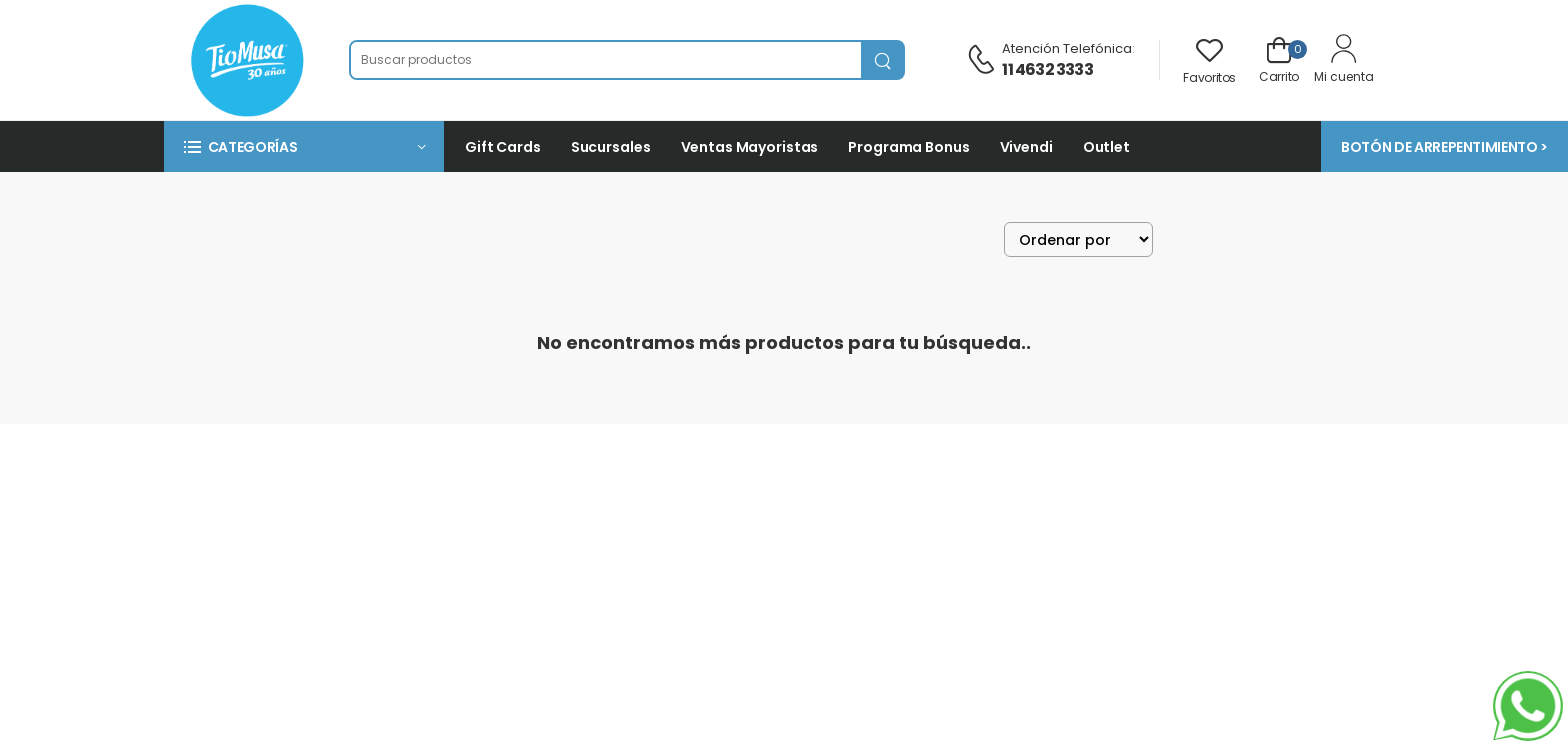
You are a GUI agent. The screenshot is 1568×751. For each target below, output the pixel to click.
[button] (304, 146)
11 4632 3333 (1047, 69)
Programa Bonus (908, 147)
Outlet (1106, 147)
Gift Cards (503, 147)
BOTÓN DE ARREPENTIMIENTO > (1444, 147)
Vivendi (1026, 147)
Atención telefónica (1067, 48)
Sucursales (611, 147)
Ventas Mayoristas (750, 147)
